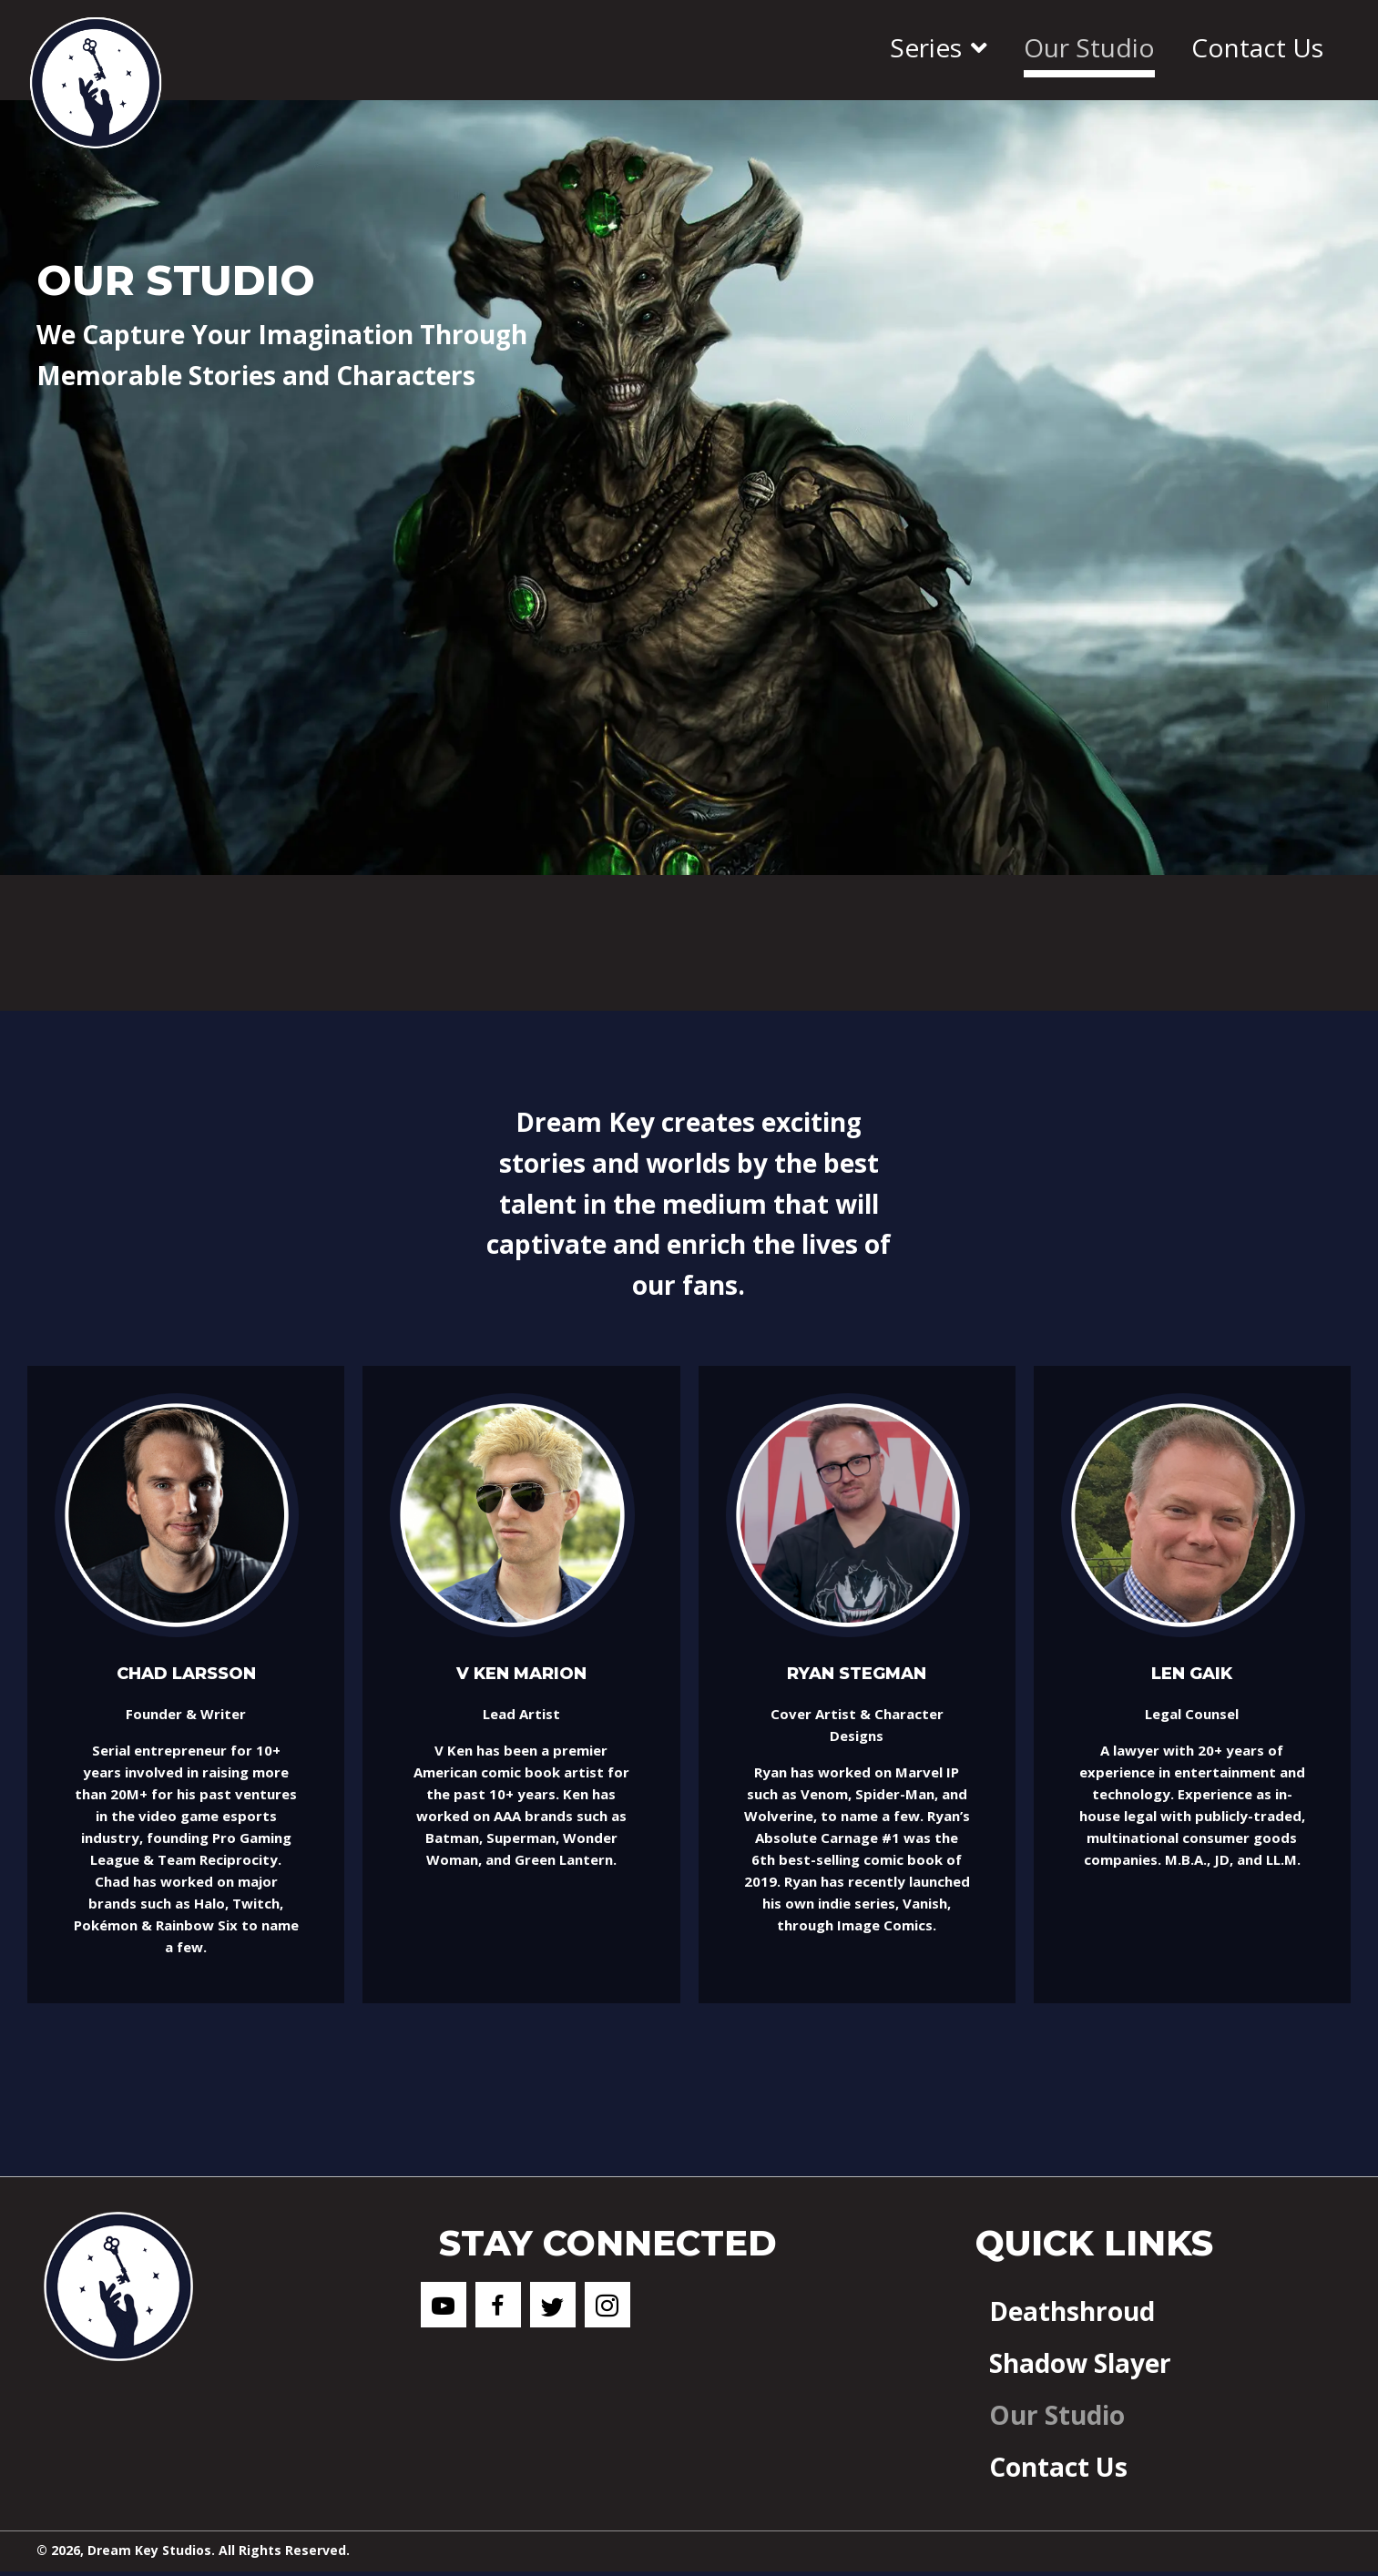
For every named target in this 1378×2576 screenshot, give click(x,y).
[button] (443, 2304)
